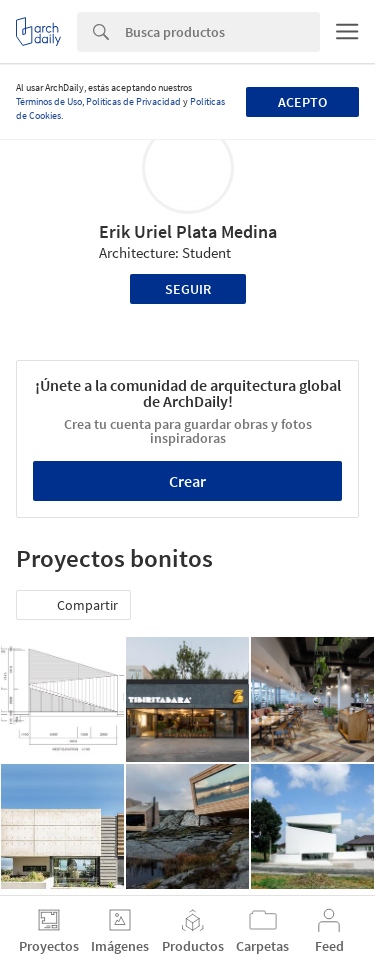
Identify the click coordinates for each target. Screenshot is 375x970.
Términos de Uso (49, 101)
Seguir (188, 289)
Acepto (302, 102)
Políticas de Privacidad (133, 101)
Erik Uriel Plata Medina (188, 231)
